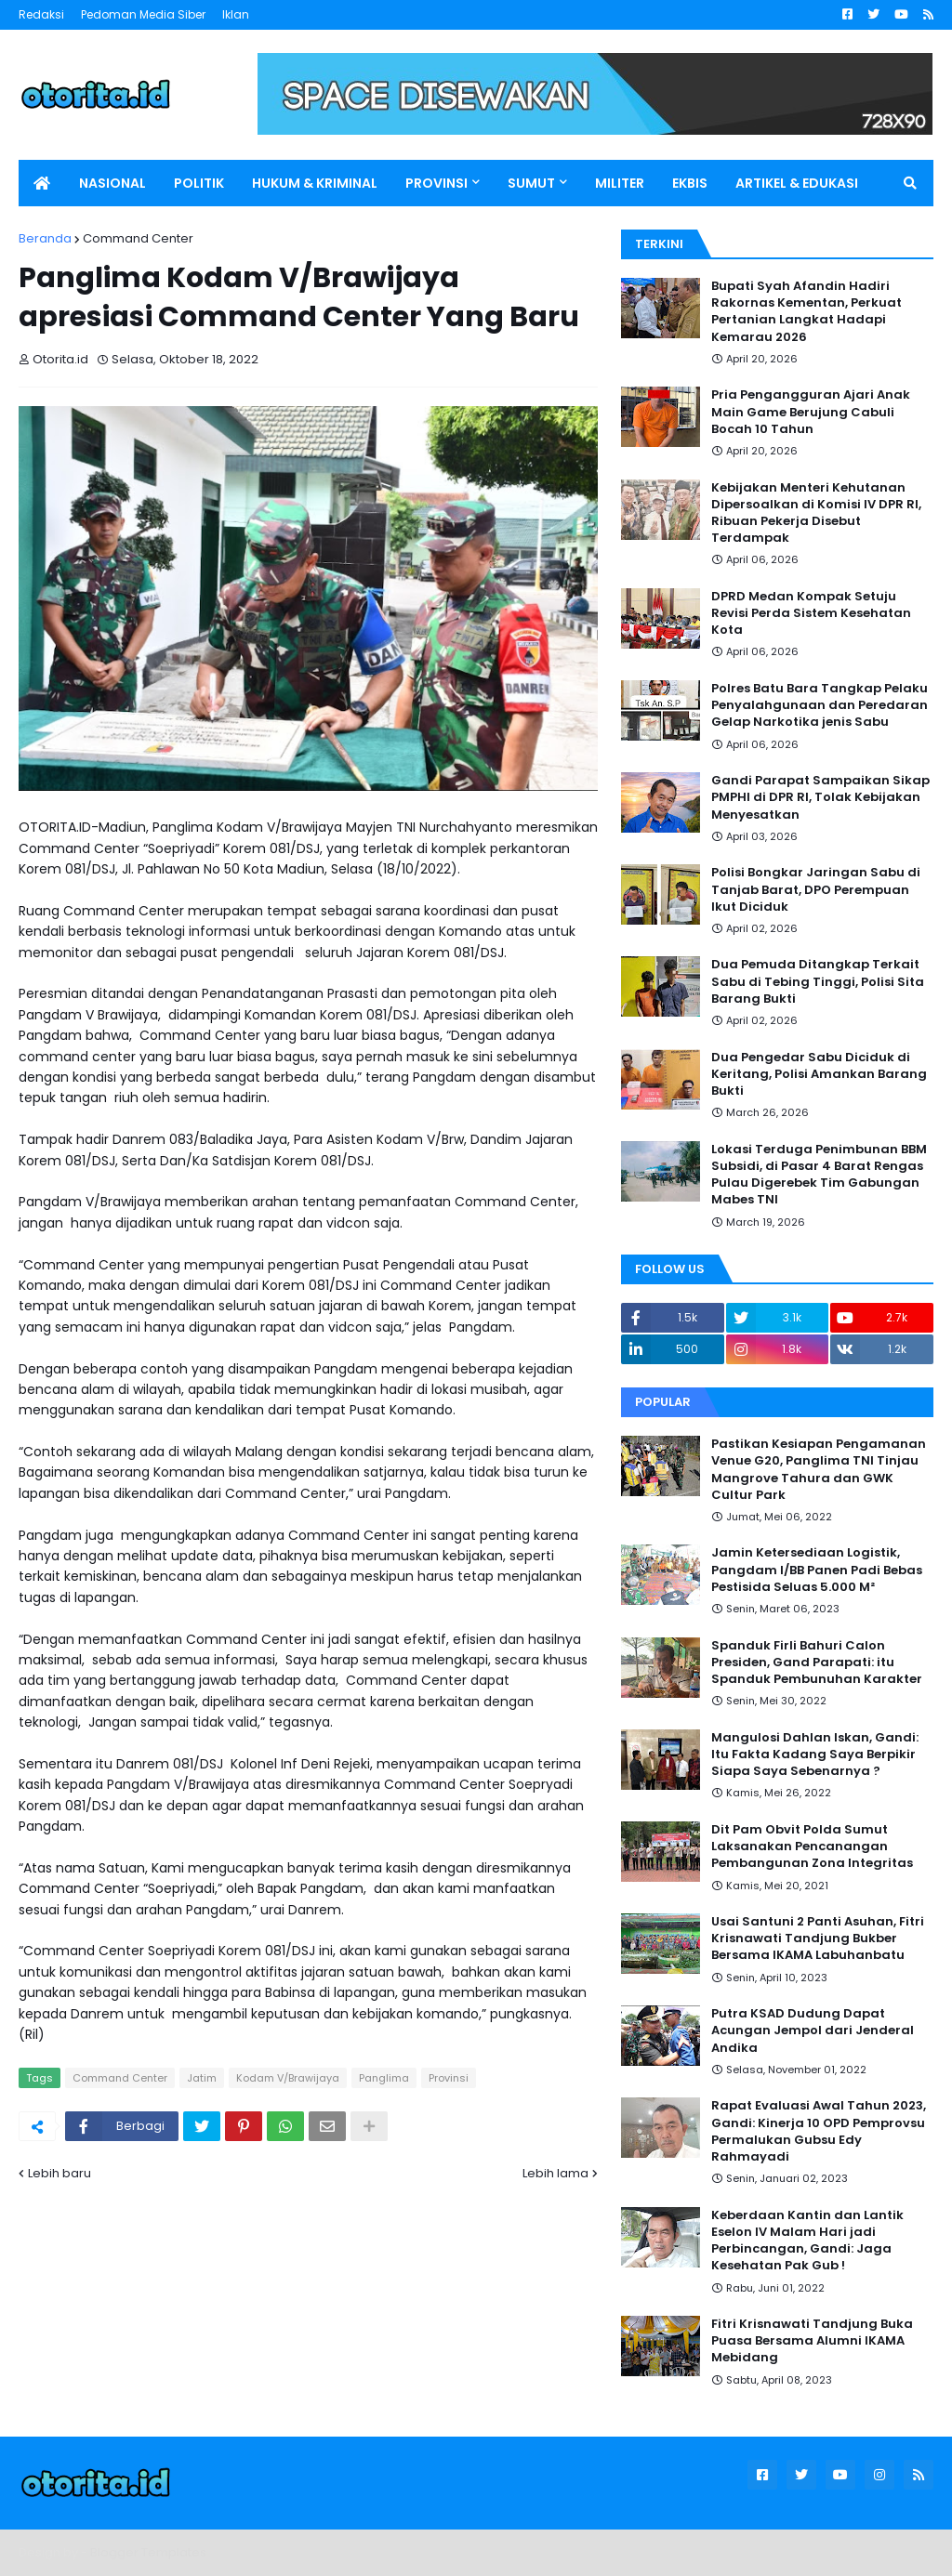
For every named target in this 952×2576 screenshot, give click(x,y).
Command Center (138, 238)
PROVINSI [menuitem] (436, 183)
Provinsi (449, 2077)
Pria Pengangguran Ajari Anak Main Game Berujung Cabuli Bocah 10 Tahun (810, 412)
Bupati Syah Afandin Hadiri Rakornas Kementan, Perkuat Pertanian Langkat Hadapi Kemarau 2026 (806, 312)
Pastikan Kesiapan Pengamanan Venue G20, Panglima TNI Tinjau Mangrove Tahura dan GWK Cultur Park (818, 1470)
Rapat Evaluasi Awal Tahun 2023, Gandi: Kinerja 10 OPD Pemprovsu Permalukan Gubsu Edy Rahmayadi (818, 2131)
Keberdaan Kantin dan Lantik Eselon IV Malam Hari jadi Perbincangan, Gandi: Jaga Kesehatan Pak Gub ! (807, 2241)
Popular (663, 1402)
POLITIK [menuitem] (199, 183)
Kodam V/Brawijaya (287, 2077)
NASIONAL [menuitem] (112, 183)
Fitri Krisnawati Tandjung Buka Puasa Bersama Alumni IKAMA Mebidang (812, 2341)
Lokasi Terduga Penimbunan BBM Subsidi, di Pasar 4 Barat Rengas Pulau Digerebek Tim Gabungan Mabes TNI (819, 1175)
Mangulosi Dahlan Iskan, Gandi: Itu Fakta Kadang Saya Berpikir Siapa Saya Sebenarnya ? (815, 1754)
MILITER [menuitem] (619, 183)
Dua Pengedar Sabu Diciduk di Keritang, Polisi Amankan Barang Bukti (819, 1074)
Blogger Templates (148, 2552)
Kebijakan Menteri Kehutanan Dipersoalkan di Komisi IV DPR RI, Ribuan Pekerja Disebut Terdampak (816, 513)
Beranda (45, 238)
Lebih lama (555, 2173)
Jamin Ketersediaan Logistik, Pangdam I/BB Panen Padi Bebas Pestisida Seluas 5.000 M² (816, 1569)
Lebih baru (59, 2173)
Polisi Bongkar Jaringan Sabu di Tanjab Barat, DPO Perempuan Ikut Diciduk (815, 889)
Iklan (235, 14)
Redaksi (41, 14)
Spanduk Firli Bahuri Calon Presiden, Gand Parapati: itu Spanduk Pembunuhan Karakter (816, 1662)
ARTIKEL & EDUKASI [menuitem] (796, 183)
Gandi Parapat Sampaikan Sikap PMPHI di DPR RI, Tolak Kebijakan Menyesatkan (820, 797)
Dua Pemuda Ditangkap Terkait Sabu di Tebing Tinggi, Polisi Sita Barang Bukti (817, 981)
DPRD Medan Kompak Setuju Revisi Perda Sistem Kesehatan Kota (811, 613)
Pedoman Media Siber (143, 14)
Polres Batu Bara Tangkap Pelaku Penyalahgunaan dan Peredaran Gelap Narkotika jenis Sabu (819, 705)
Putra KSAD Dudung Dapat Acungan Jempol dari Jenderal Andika (812, 2030)
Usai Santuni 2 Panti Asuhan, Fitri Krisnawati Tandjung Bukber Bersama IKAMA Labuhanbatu (817, 1938)
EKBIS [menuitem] (689, 183)
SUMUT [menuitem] (531, 183)
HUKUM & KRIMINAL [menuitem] (314, 183)
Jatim (202, 2077)
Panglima (384, 2077)
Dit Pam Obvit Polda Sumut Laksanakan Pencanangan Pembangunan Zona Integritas (812, 1846)
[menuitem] (42, 183)
